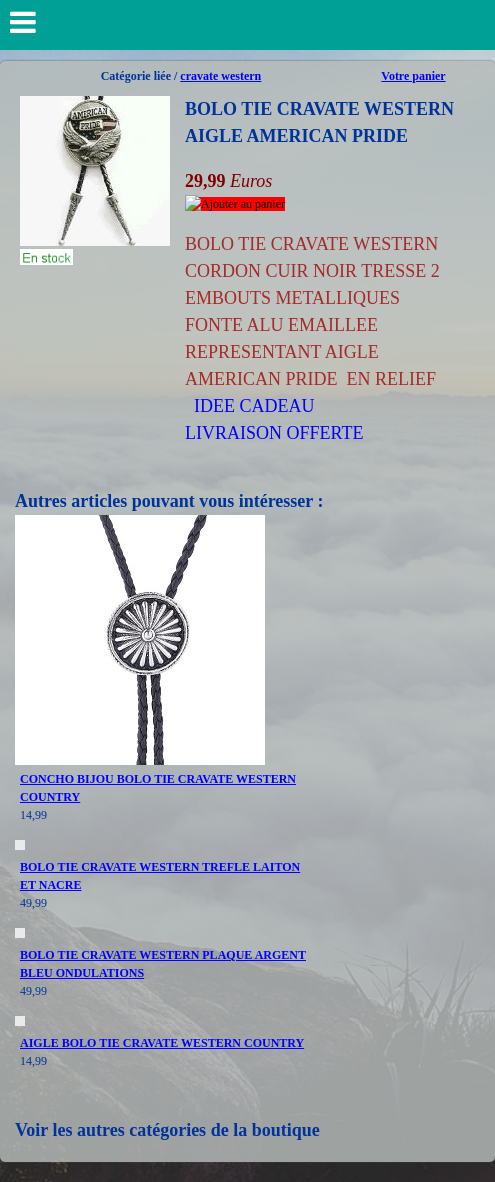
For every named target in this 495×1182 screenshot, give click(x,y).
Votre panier (413, 76)
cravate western (220, 76)
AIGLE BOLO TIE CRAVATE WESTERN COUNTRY (162, 1043)
